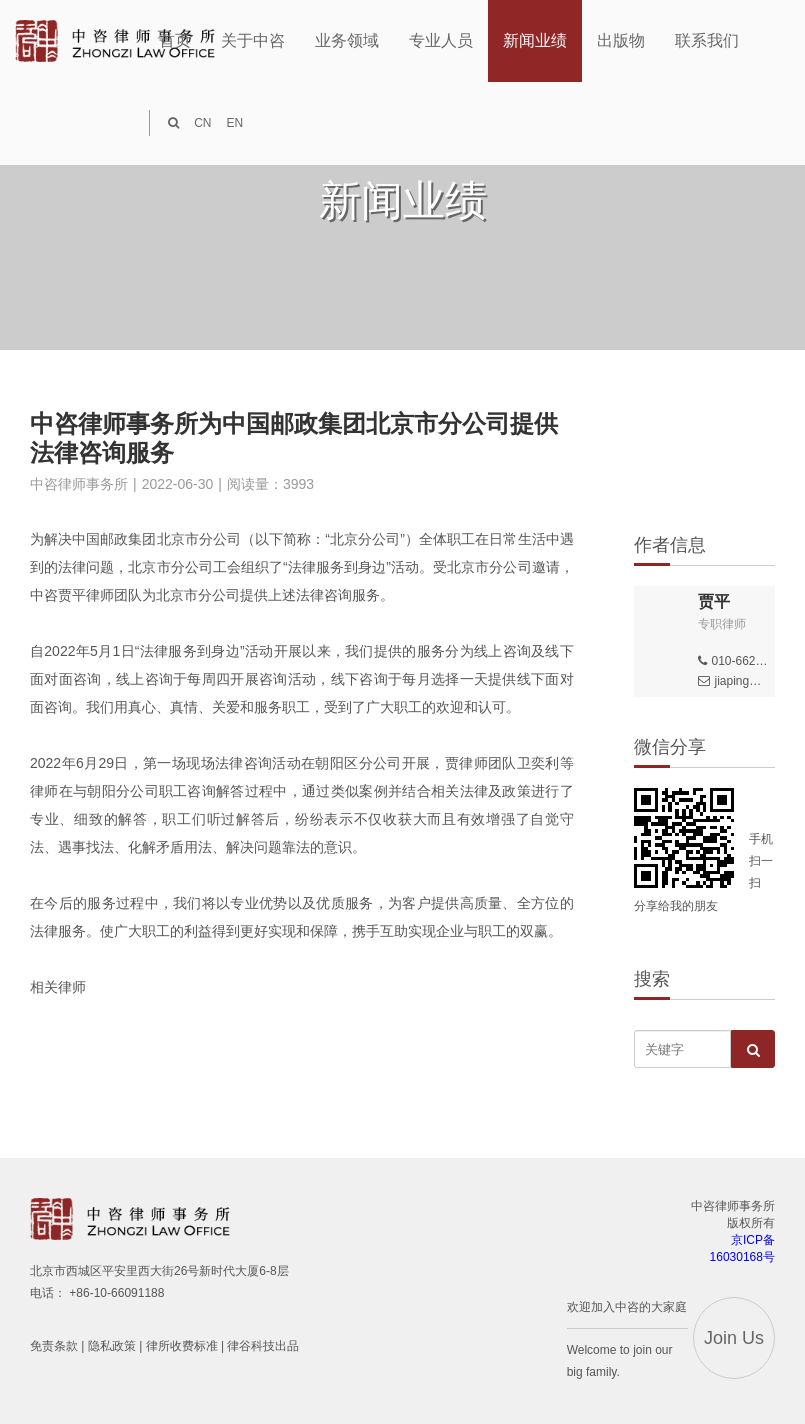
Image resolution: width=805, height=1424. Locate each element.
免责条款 (54, 1346)
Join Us (734, 1338)
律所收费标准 (182, 1346)
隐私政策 (112, 1346)
